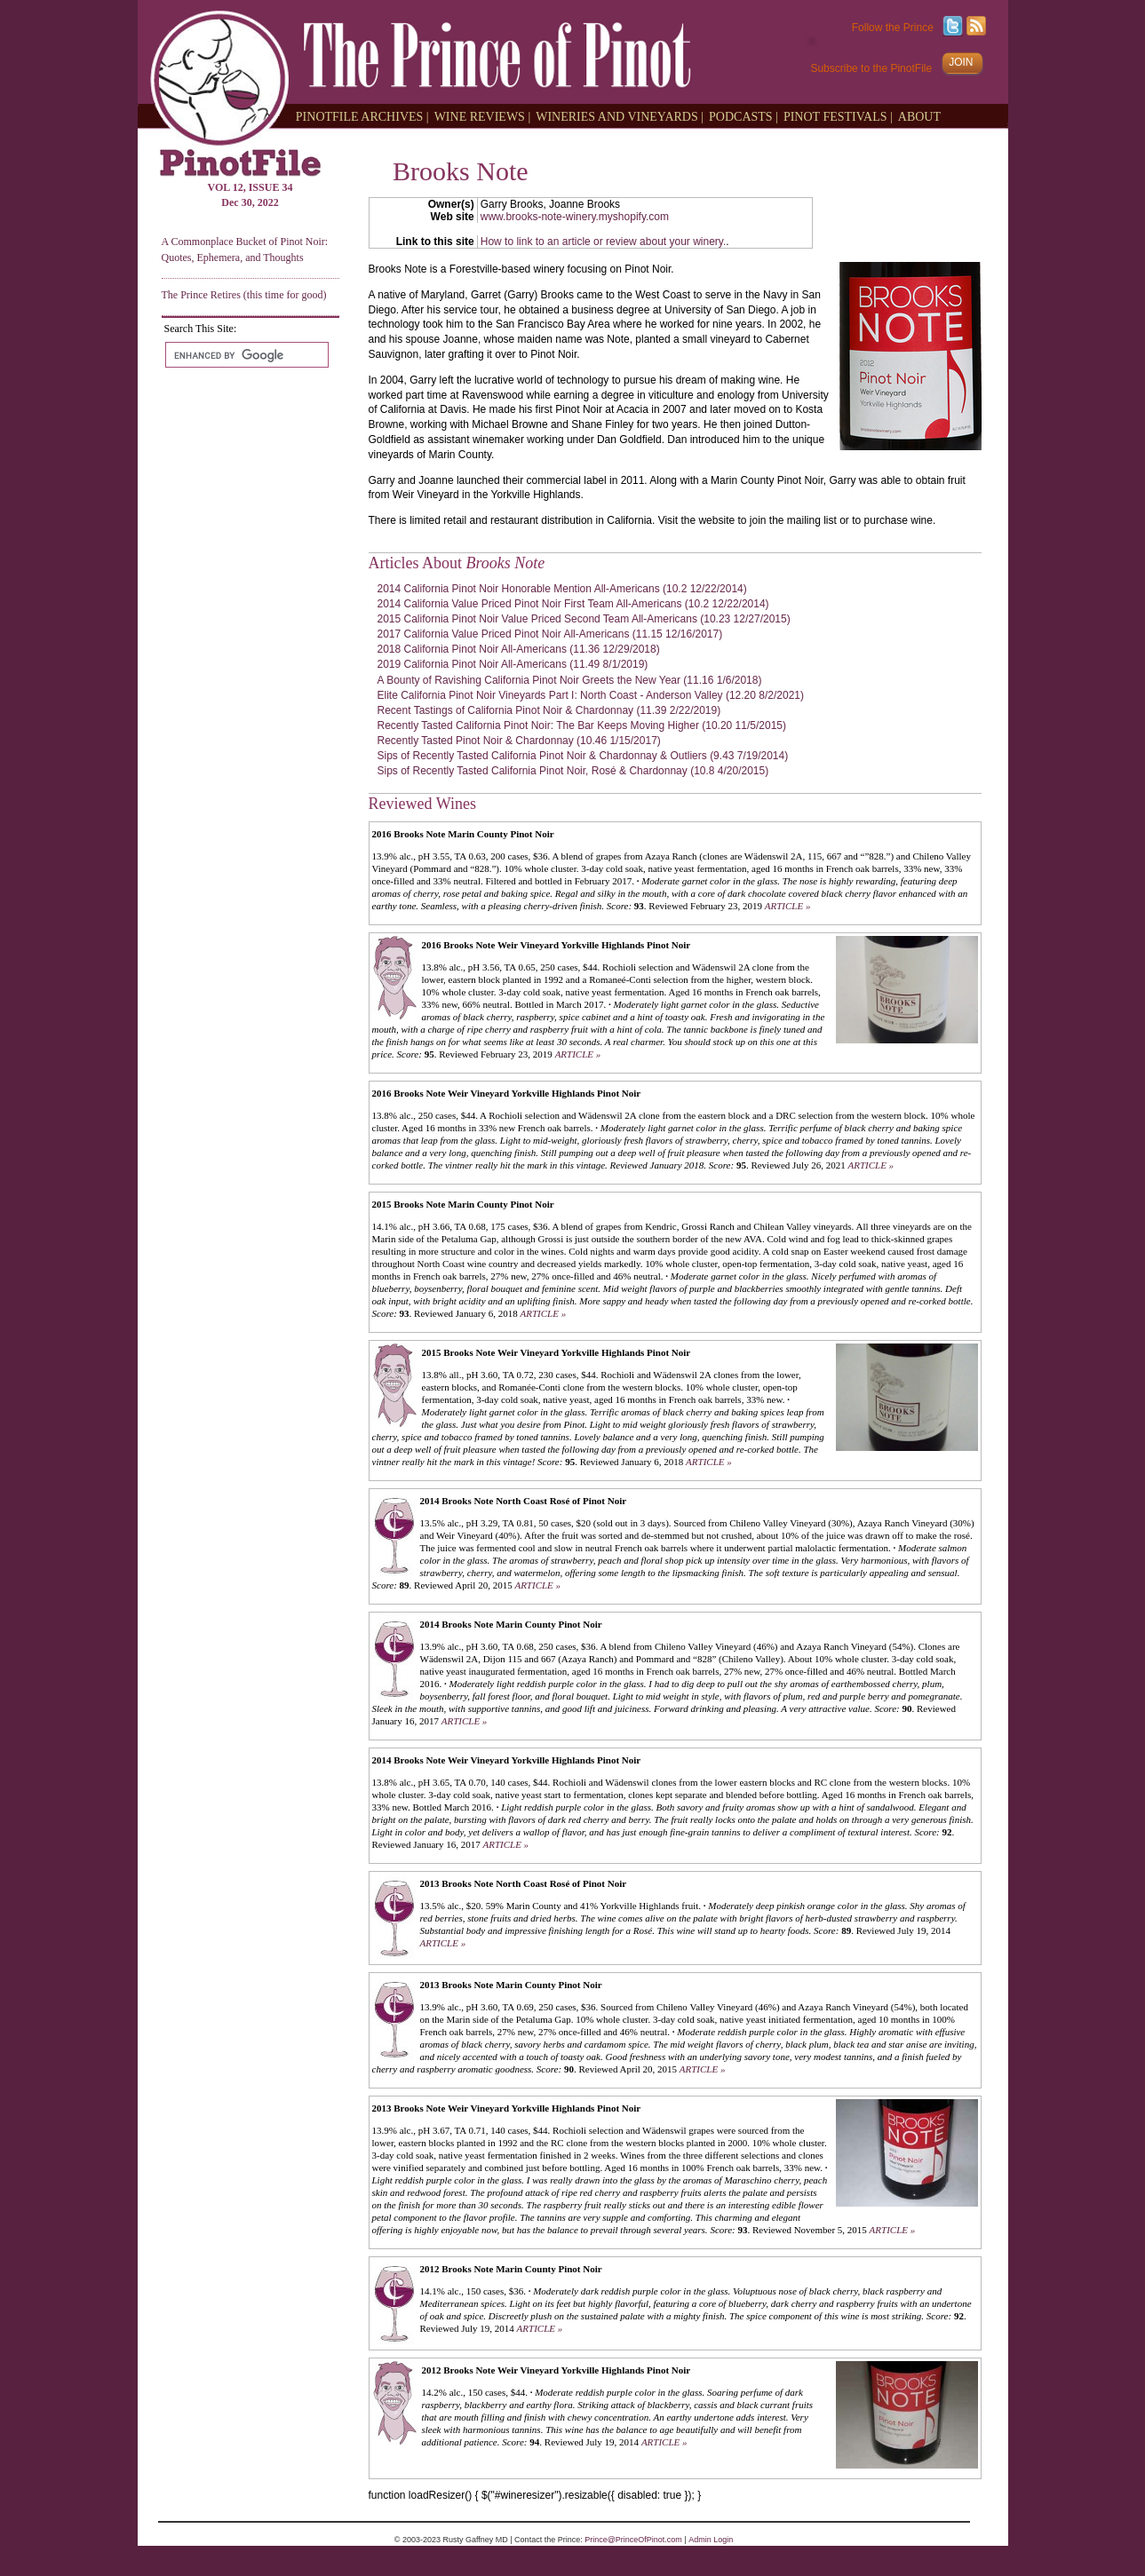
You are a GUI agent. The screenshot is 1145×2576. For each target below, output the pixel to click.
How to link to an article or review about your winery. (604, 241)
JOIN (961, 62)
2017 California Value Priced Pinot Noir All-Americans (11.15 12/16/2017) (550, 634)
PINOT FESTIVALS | (838, 116)
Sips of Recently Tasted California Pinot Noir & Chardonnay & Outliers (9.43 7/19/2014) (583, 755)
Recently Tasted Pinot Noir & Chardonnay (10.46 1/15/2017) (519, 740)
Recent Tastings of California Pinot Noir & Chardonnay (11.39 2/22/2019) (549, 710)
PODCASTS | (743, 116)
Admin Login (710, 2539)
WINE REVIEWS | (482, 116)
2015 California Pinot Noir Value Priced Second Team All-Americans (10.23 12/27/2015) (584, 619)
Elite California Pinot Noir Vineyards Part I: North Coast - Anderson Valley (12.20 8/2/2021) (591, 695)
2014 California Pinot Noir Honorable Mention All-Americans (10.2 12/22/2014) (562, 589)
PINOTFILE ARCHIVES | (362, 116)
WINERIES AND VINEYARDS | (620, 116)
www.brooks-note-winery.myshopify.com (575, 216)
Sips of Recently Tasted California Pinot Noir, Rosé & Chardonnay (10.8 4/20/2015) (573, 771)
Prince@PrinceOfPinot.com (633, 2539)
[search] (245, 355)
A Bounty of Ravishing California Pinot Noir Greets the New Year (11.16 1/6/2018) (570, 680)
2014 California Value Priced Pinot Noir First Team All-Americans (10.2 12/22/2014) (573, 604)
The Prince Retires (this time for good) (244, 295)
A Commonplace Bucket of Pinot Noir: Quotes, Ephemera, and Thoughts (245, 249)
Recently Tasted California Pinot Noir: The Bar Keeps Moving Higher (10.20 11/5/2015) (582, 725)
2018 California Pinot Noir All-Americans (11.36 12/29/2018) (519, 649)
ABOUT (919, 116)
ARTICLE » (788, 905)
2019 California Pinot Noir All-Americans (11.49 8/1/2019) (513, 664)
